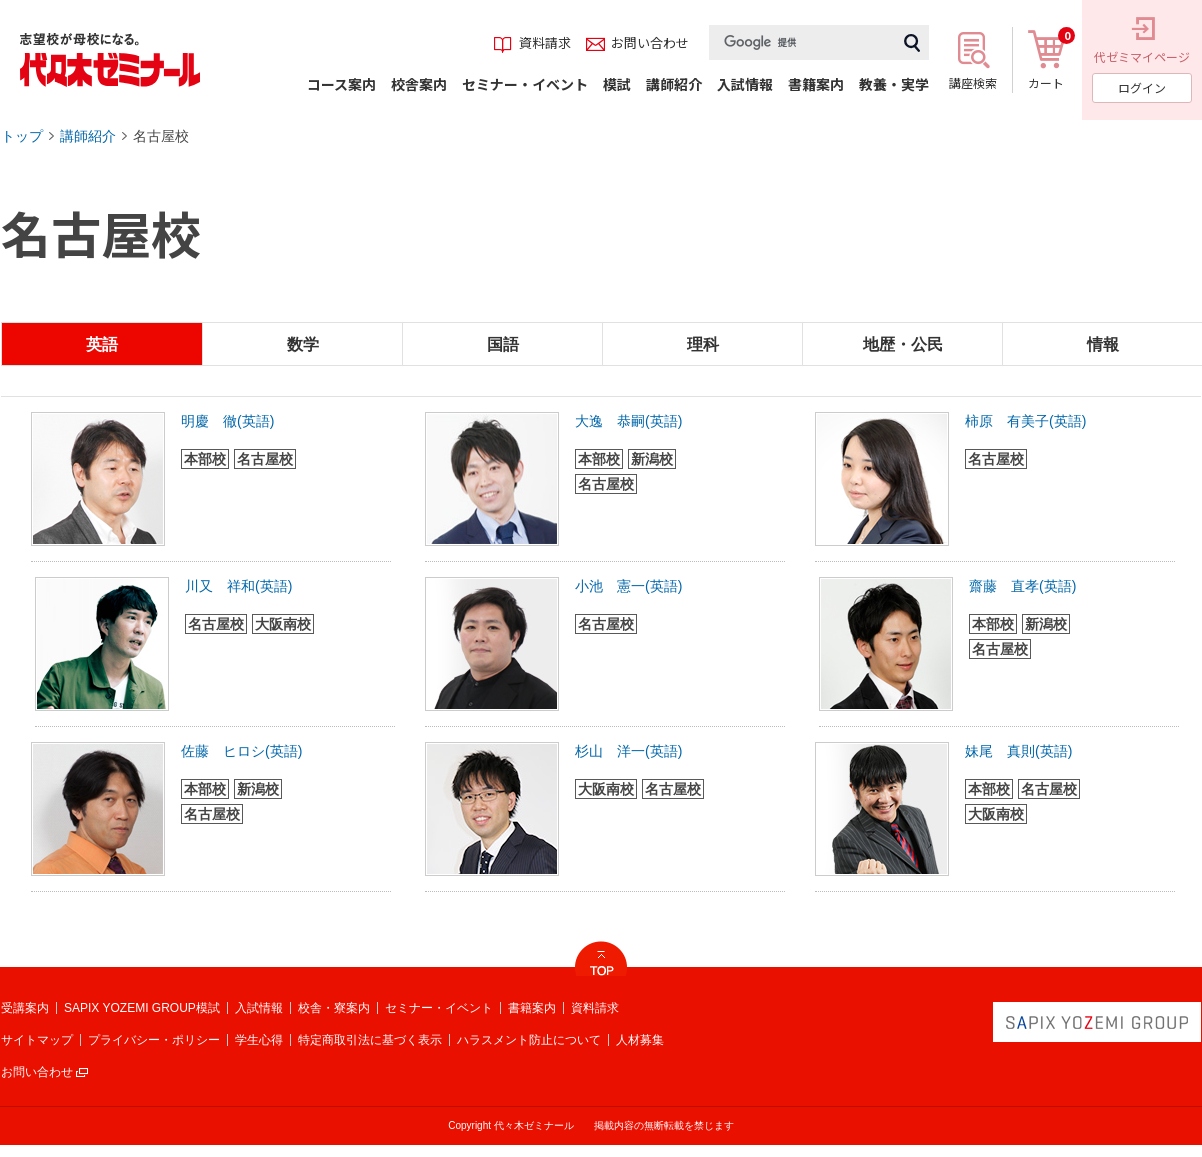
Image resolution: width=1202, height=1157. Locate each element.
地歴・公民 (903, 344)
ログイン (1142, 87)
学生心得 (259, 1040)
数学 (303, 344)
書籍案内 (532, 1008)
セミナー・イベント (439, 1008)
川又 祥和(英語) (238, 586)
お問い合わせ (37, 1072)
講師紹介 (88, 136)
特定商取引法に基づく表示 (370, 1040)
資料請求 (595, 1008)
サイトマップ (37, 1040)
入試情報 (259, 1008)
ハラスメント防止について (529, 1040)
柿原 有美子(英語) (1025, 421)
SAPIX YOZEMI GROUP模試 (142, 1008)
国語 (503, 344)
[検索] (802, 42)
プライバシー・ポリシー (154, 1040)
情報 (1103, 344)
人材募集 (640, 1040)
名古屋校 (161, 136)
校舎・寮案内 (334, 1008)
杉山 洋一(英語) (628, 751)
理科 (703, 344)
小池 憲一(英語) (628, 586)
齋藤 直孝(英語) (1022, 586)
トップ (22, 136)
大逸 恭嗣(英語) (628, 421)
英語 (102, 344)
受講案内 (25, 1008)
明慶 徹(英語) (227, 421)
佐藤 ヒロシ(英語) (241, 751)
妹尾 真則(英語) (1018, 751)
